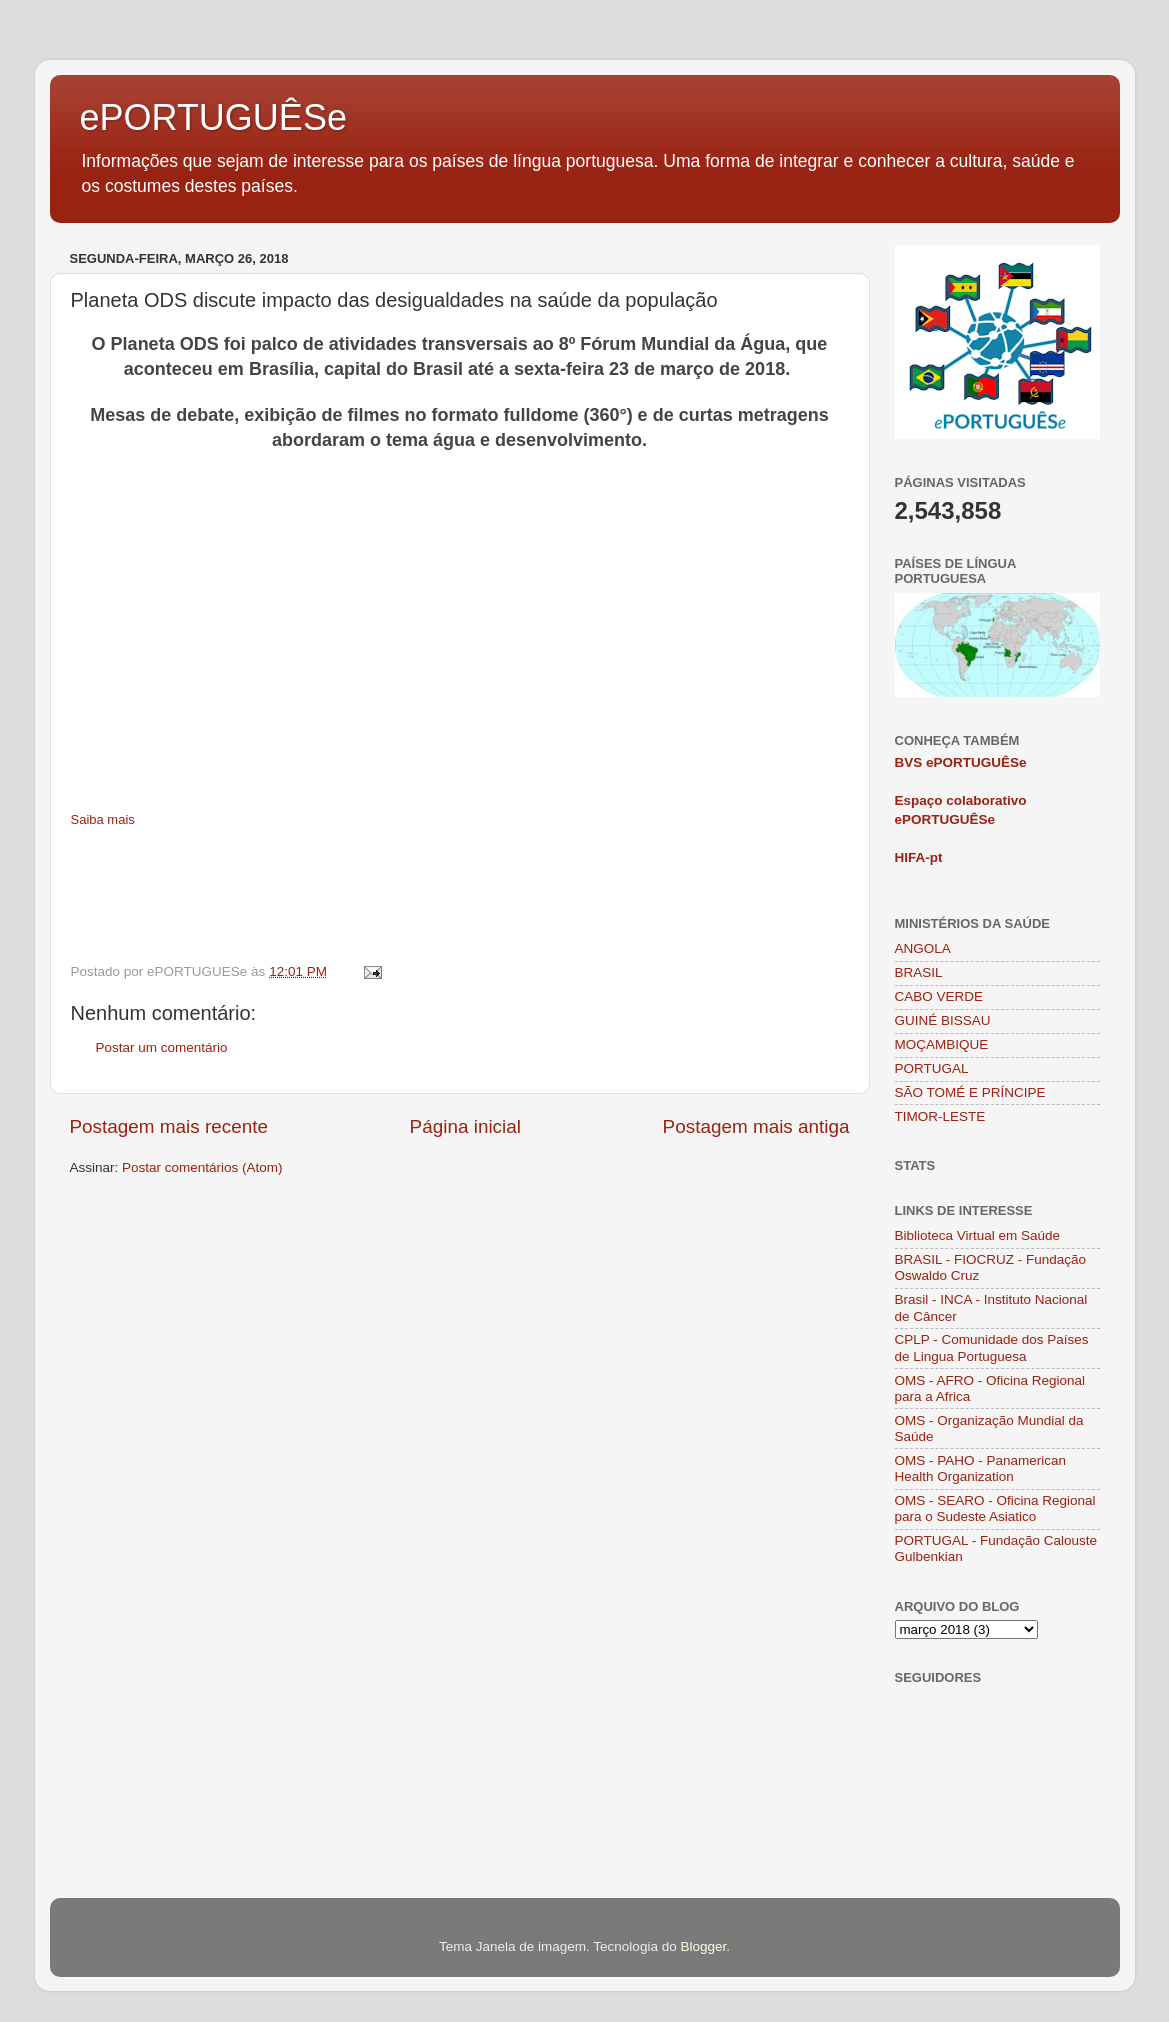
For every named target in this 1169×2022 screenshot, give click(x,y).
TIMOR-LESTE (940, 1116)
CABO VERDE (939, 996)
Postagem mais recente (169, 1126)
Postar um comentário (162, 1047)
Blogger (703, 1946)
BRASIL (919, 972)
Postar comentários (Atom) (202, 1167)
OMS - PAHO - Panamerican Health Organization (981, 1468)
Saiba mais (103, 819)
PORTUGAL (932, 1068)
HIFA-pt (919, 857)
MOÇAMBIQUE (942, 1044)
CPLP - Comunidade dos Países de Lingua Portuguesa (992, 1347)
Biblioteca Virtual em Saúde (978, 1235)
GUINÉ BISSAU (943, 1020)
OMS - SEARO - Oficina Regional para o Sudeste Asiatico (995, 1508)
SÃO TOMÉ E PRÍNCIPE (970, 1092)
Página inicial (465, 1126)
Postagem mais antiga (756, 1126)
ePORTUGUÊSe (213, 117)
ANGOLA (923, 948)
